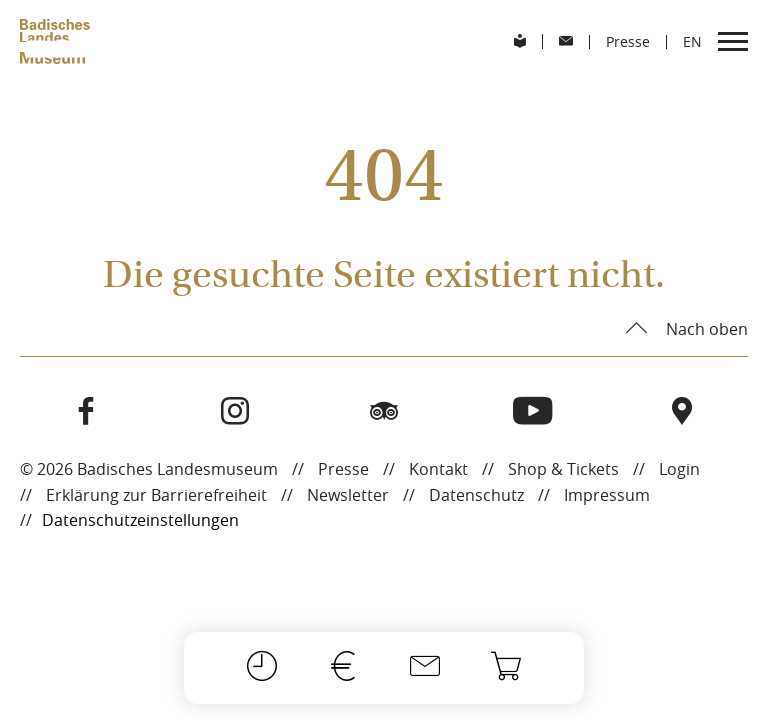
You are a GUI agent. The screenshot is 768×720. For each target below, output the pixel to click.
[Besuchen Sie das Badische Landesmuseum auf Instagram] (235, 412)
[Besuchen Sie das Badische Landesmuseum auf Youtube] (532, 412)
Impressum (607, 495)
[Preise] (343, 668)
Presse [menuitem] (628, 42)
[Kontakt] (425, 668)
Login (679, 469)
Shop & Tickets (563, 469)
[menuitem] (520, 41)
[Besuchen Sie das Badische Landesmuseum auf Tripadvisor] (384, 412)
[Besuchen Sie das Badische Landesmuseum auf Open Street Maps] (681, 412)
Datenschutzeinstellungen (140, 520)
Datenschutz (476, 495)
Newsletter (348, 495)
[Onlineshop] (506, 668)
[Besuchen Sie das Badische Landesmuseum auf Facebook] (86, 412)
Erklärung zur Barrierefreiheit (156, 495)
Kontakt (438, 469)
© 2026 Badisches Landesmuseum (149, 469)
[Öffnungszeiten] (262, 668)
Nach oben (705, 329)
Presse (343, 469)
